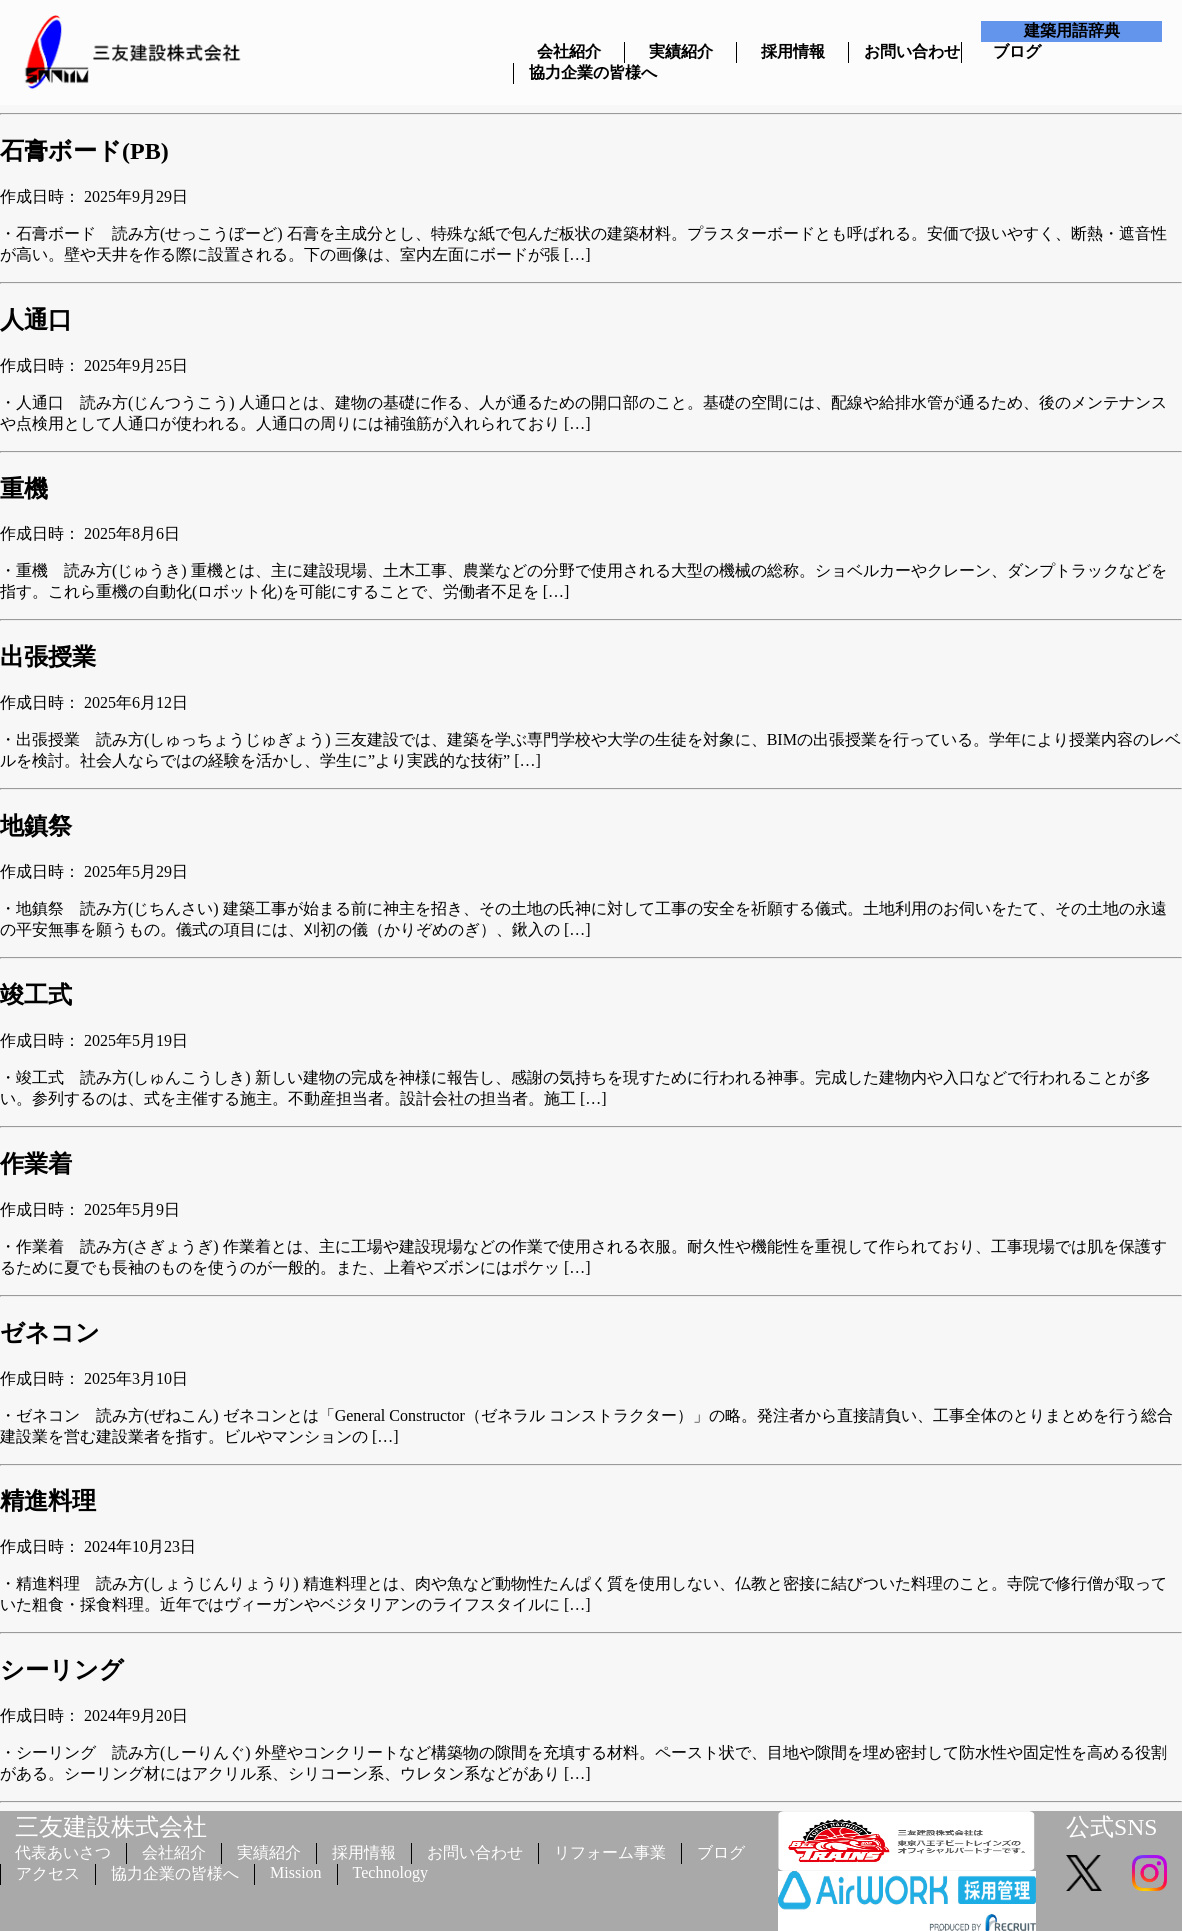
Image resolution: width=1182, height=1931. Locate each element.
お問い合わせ (904, 51)
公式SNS (1111, 1827)
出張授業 (48, 657)
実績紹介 (681, 51)
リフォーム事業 (610, 1852)
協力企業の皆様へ (569, 72)
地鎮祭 (36, 826)
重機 (24, 489)
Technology (390, 1872)
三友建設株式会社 (111, 1827)
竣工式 (36, 995)
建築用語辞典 (1072, 30)
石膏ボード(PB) (84, 151)
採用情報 (793, 51)
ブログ (1017, 51)
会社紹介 (569, 51)
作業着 (36, 1164)
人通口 (36, 320)
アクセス (48, 1873)
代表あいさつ (63, 1852)
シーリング (62, 1670)
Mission (296, 1872)
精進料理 (48, 1501)
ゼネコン (50, 1333)
